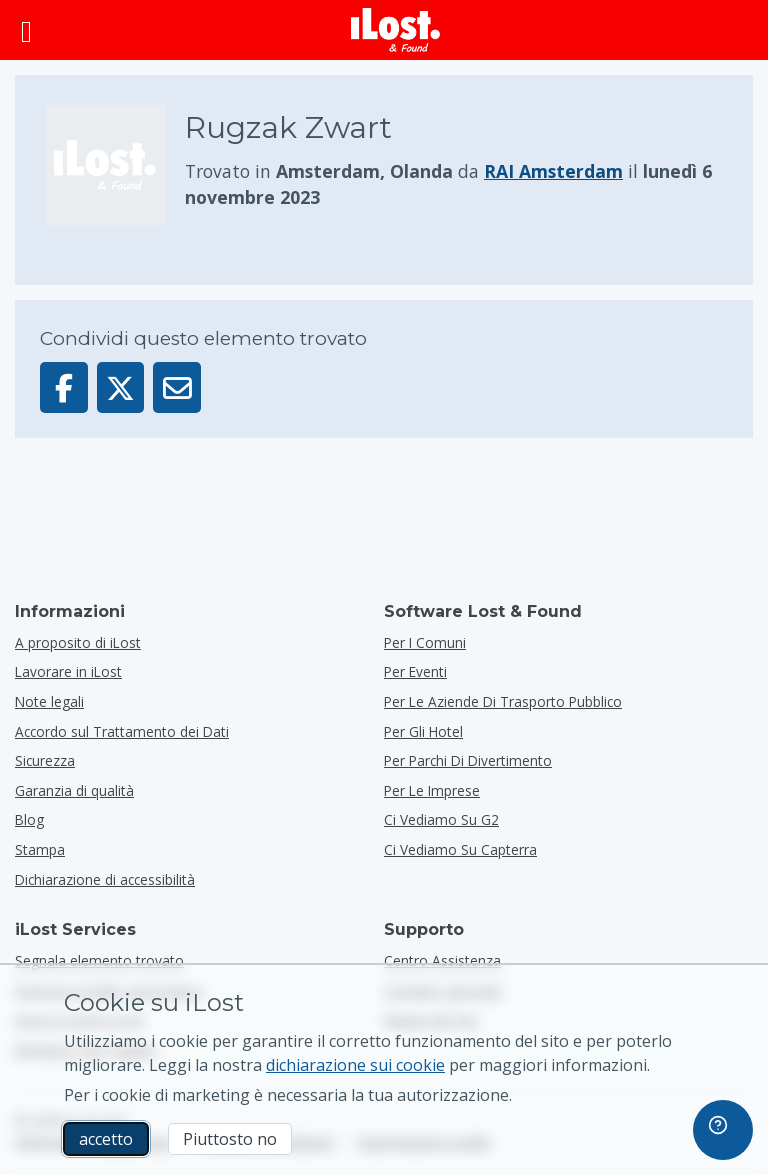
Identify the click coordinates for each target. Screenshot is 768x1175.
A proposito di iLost (78, 642)
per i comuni (425, 642)
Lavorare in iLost (68, 671)
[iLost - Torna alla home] (396, 30)
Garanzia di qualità (74, 790)
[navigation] (723, 1130)
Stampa (40, 849)
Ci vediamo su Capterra (460, 849)
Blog (29, 819)
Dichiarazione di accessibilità (105, 879)
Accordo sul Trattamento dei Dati (122, 731)
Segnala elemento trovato (99, 960)
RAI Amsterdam (553, 171)
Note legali (49, 701)
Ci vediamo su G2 (441, 819)
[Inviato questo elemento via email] (177, 387)
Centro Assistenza (442, 960)
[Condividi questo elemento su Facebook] (64, 387)
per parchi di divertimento (468, 760)
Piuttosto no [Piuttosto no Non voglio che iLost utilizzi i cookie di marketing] (230, 1139)
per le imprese (432, 790)
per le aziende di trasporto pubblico (503, 701)
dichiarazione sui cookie (355, 1065)
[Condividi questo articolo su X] (121, 387)
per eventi (415, 671)
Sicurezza (45, 760)
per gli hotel (423, 731)
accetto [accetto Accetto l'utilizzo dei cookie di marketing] (106, 1139)
